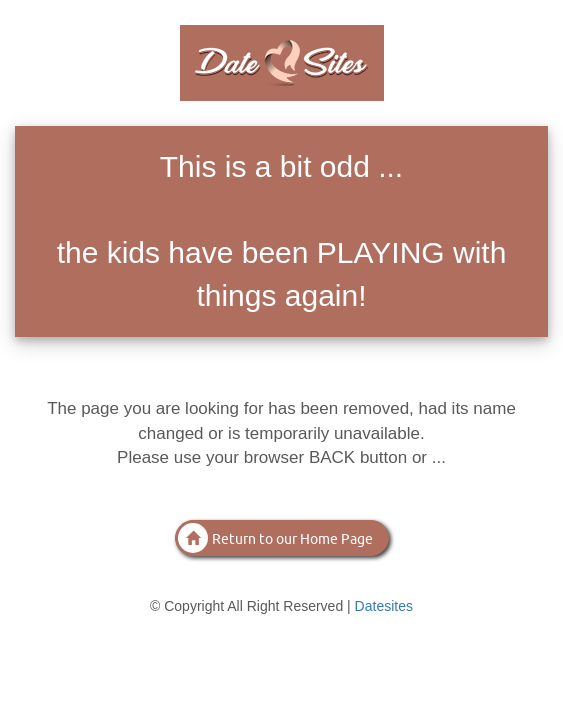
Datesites (384, 606)
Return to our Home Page (275, 538)
